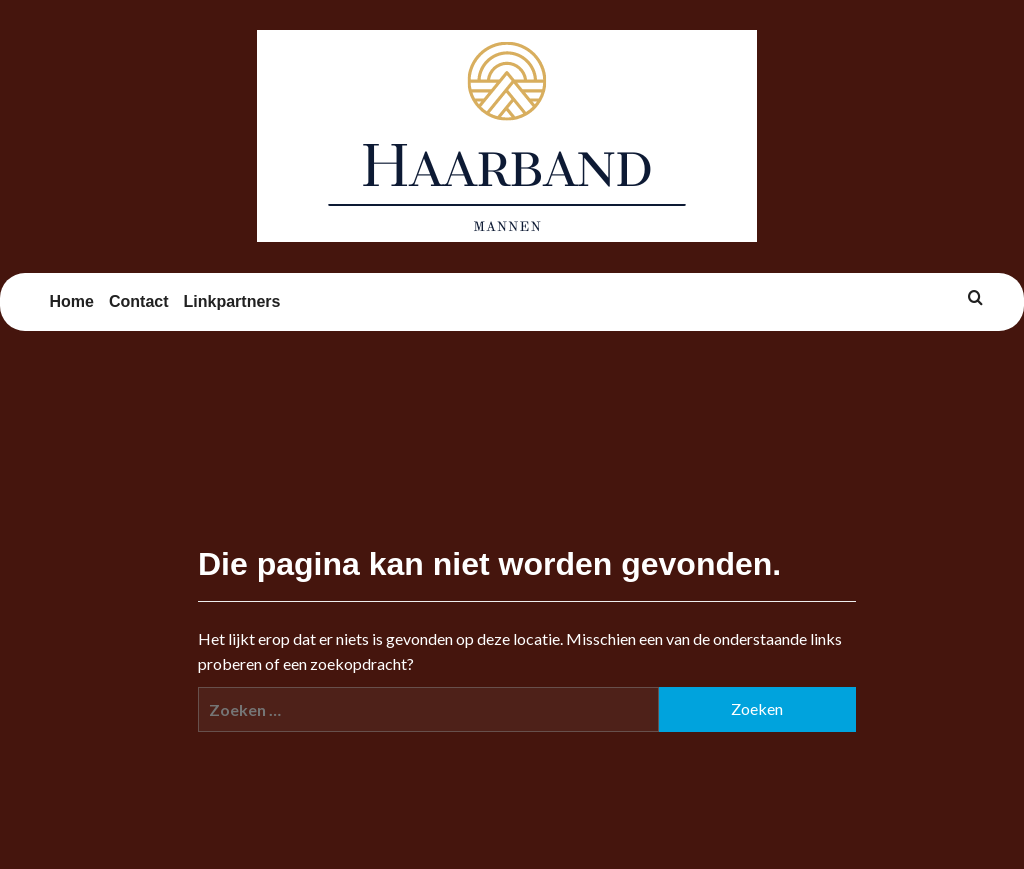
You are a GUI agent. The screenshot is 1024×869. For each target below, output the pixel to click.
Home (72, 301)
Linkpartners (232, 301)
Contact (139, 301)
